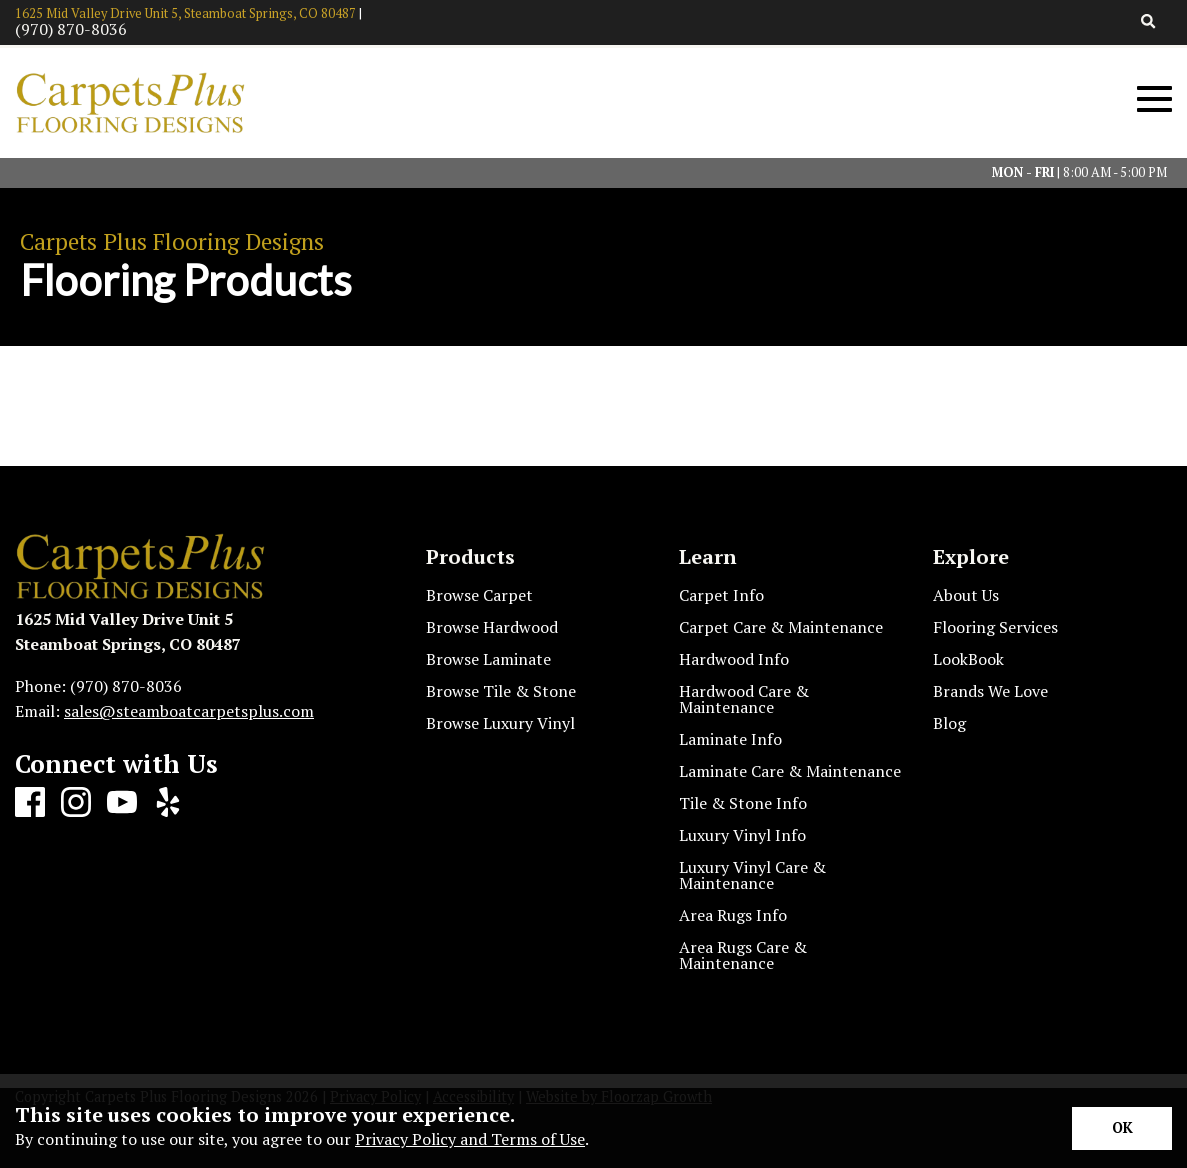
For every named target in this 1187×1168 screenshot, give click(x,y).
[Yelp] (168, 803)
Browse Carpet (479, 595)
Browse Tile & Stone (501, 691)
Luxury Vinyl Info (742, 835)
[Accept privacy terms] (1122, 1128)
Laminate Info (730, 739)
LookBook (968, 659)
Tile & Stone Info (743, 803)
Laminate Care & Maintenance (790, 771)
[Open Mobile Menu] (1154, 99)
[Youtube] (122, 803)
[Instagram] (76, 803)
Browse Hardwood (492, 627)
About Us (966, 595)
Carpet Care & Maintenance (781, 627)
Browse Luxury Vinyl (500, 723)
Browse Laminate (488, 659)
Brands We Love (990, 691)
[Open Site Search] (1148, 22)
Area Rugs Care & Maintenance (743, 955)
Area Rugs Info (733, 915)
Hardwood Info (734, 659)
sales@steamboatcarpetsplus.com (189, 711)
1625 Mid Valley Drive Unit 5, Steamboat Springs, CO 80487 (185, 13)
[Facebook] (30, 803)
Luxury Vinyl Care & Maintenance (752, 875)
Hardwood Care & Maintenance (744, 699)
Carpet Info (721, 595)
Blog (949, 723)
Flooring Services (995, 627)
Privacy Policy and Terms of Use (470, 1139)
